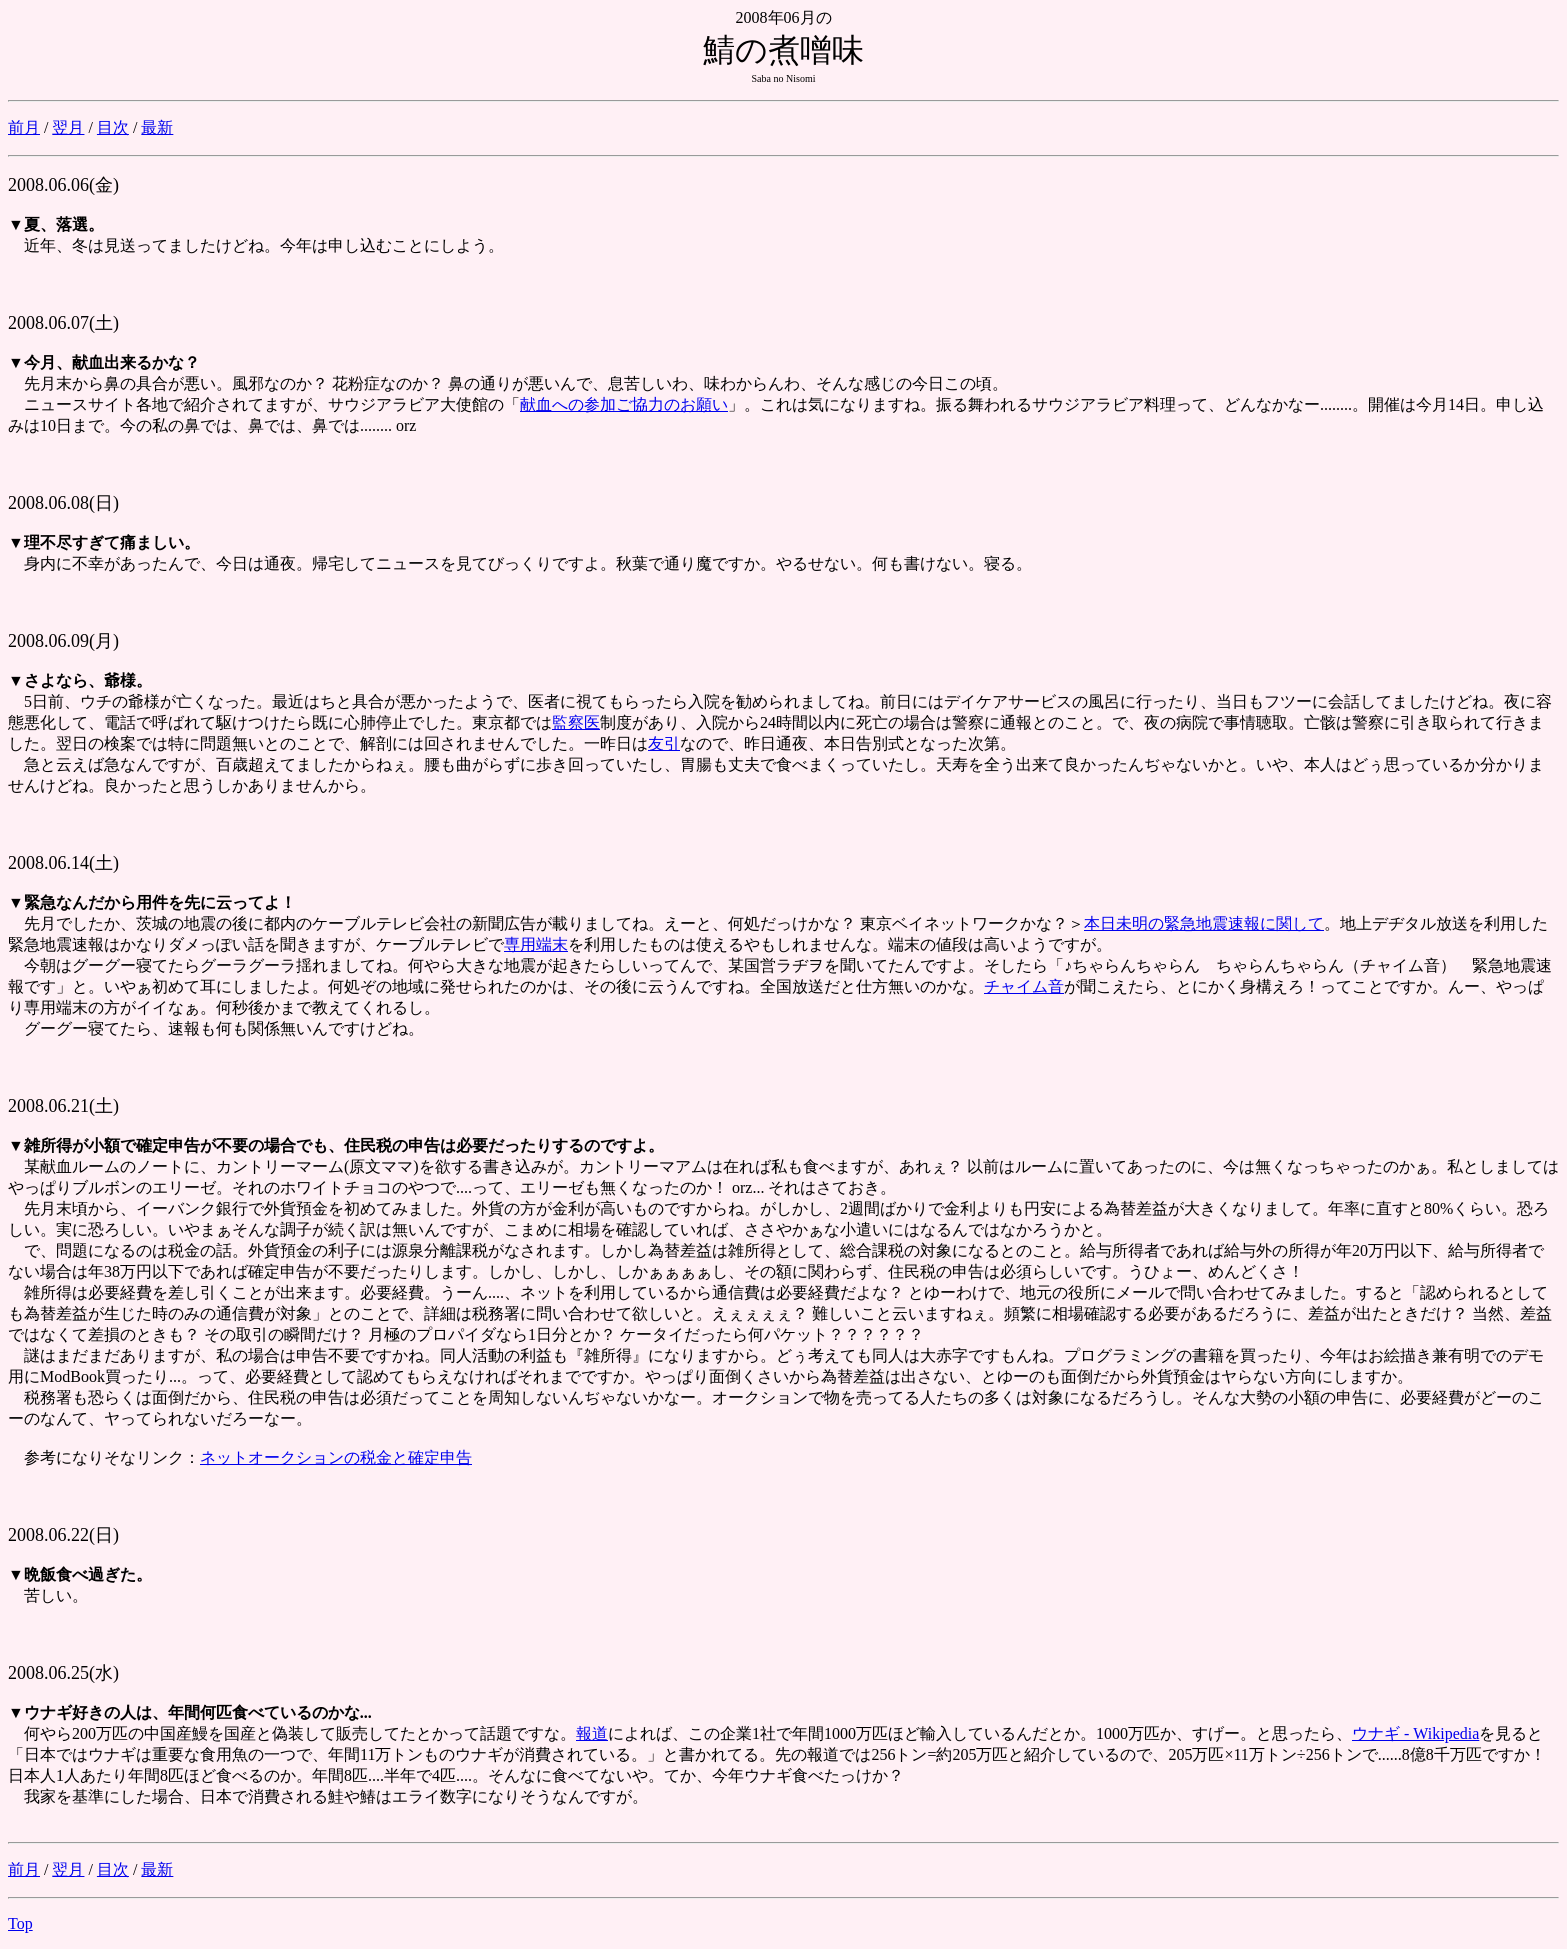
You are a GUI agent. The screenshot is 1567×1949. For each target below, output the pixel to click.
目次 (113, 127)
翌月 (68, 127)
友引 (664, 743)
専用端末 (536, 944)
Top (20, 1923)
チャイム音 (1024, 986)
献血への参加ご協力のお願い (624, 404)
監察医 (576, 722)
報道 (592, 1733)
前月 (24, 127)
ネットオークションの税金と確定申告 (336, 1457)
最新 (157, 127)
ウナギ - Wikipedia (1415, 1733)
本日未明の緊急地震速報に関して (1204, 923)
